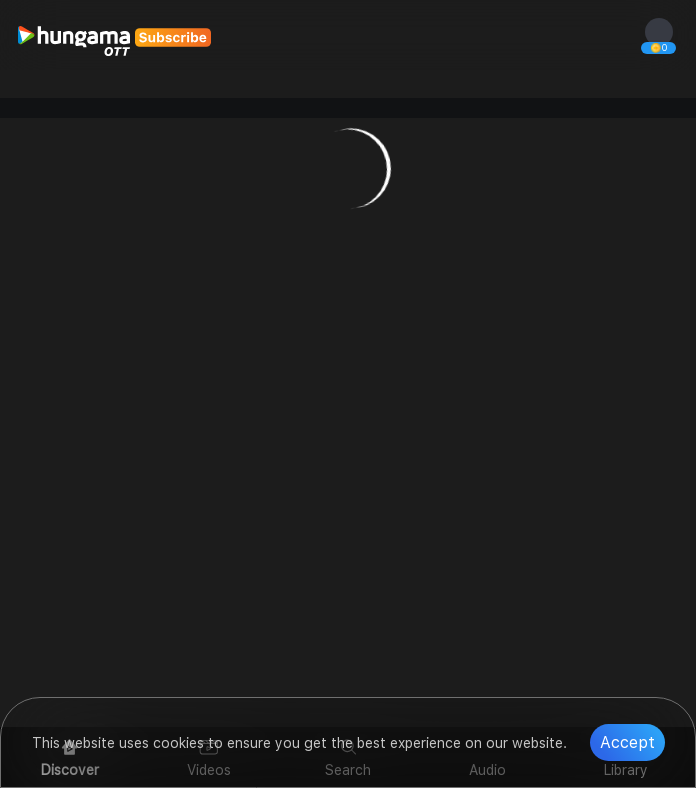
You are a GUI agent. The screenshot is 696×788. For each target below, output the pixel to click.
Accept (627, 742)
